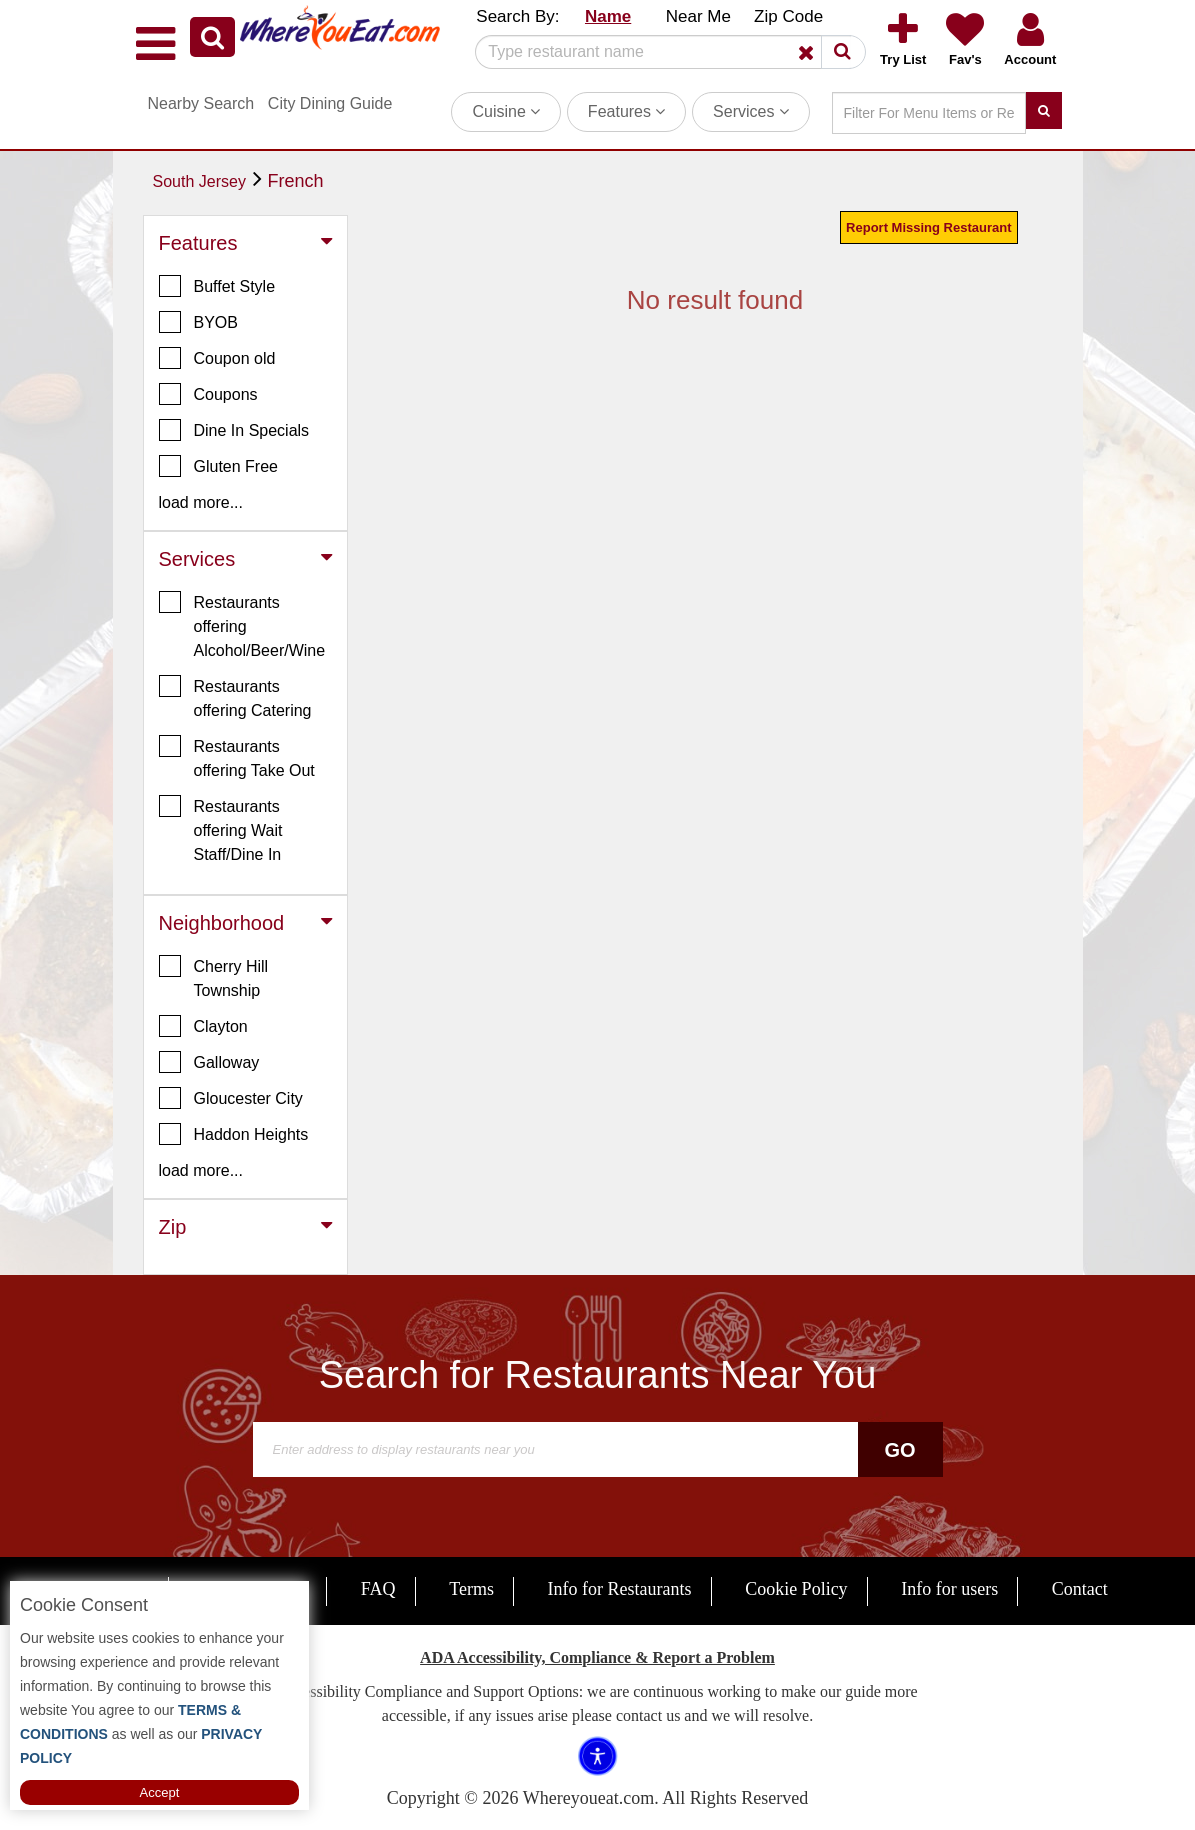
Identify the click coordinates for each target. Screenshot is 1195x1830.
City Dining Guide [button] (330, 103)
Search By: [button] (517, 16)
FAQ (378, 1589)
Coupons (208, 394)
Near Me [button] (698, 16)
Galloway (209, 1062)
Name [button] (608, 16)
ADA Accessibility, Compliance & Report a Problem (597, 1657)
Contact (1080, 1589)
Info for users (949, 1589)
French (296, 181)
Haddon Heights (234, 1134)
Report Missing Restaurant (928, 227)
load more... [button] (201, 502)
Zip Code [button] (788, 16)
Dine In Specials (234, 430)
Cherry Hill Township (214, 977)
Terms (471, 1589)
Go (899, 1450)
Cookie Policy (796, 1589)
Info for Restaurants (620, 1589)
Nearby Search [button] (201, 103)
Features (627, 111)
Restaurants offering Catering (235, 697)
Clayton (203, 1026)
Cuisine (506, 111)
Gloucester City (231, 1098)
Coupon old (217, 358)
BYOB (198, 322)
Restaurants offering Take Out (237, 757)
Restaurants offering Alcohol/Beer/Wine (242, 625)
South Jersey (199, 181)
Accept (160, 1792)
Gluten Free (218, 466)
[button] (212, 37)
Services (751, 111)
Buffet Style (217, 286)
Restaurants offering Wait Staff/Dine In (221, 829)
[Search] (663, 52)
